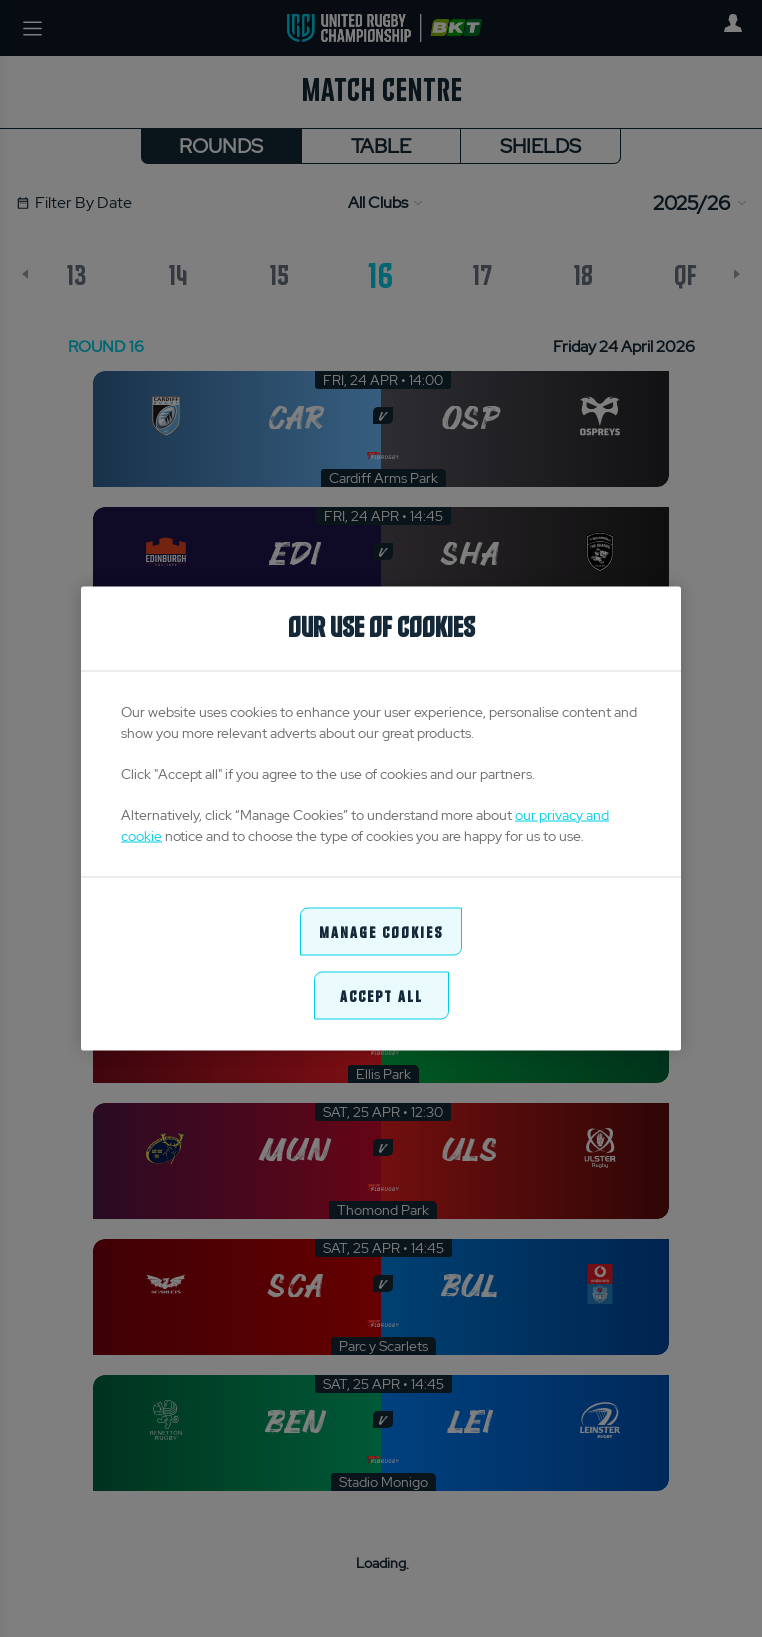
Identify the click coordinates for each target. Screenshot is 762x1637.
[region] (381, 818)
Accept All (381, 995)
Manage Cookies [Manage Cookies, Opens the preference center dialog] (381, 930)
